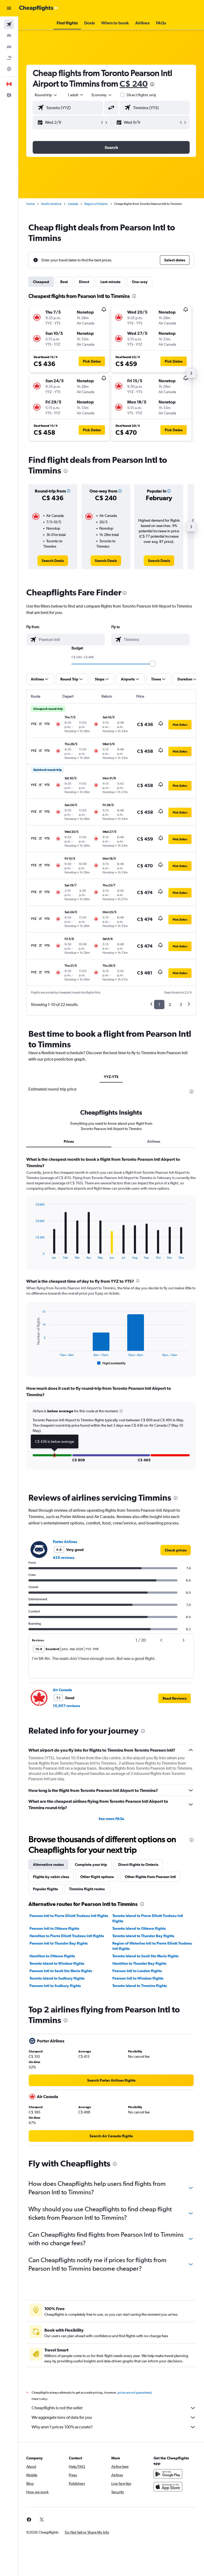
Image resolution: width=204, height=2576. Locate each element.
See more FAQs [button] (111, 1819)
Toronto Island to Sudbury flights (56, 1978)
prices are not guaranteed (134, 2392)
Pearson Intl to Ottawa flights (54, 1928)
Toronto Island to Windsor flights (56, 1963)
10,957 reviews (66, 1706)
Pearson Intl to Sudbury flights (55, 1986)
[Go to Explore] (9, 69)
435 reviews (63, 1557)
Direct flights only (141, 95)
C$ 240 (134, 84)
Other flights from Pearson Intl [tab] (150, 1877)
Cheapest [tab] (41, 282)
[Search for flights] (9, 24)
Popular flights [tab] (45, 1889)
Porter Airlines (65, 1542)
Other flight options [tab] (97, 1877)
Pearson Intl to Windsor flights (137, 1978)
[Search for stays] (9, 35)
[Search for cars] (9, 46)
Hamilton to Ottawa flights (52, 1956)
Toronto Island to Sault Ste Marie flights (145, 1956)
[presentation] (152, 84)
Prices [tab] (69, 1141)
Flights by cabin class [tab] (51, 1877)
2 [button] (170, 1004)
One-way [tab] (140, 282)
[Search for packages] (9, 57)
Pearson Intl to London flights (137, 1971)
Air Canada (62, 1690)
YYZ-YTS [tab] (111, 1077)
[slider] (153, 664)
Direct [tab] (84, 282)
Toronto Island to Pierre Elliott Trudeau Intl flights (147, 1918)
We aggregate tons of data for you (114, 2417)
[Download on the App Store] (168, 2486)
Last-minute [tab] (110, 282)
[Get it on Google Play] (168, 2474)
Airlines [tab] (153, 1141)
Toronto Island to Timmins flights (139, 1986)
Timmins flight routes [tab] (87, 1889)
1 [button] (159, 1004)
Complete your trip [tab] (91, 1864)
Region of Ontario (96, 204)
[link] (52, 560)
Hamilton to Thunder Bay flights (139, 1963)
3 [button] (181, 1004)
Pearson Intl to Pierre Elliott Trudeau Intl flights (68, 1916)
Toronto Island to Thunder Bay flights (143, 1936)
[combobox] (102, 95)
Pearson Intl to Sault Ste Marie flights (60, 1971)
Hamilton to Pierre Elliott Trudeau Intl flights (66, 1936)
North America (51, 204)
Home (30, 204)
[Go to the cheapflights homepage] (38, 8)
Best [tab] (64, 282)
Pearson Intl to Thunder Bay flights (58, 1943)
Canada (73, 204)
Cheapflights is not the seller (114, 2408)
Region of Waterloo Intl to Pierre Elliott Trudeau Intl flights (152, 1946)
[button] (9, 8)
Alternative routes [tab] (48, 1864)
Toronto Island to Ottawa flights (139, 1928)
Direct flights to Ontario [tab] (138, 1864)
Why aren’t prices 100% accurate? (114, 2427)
